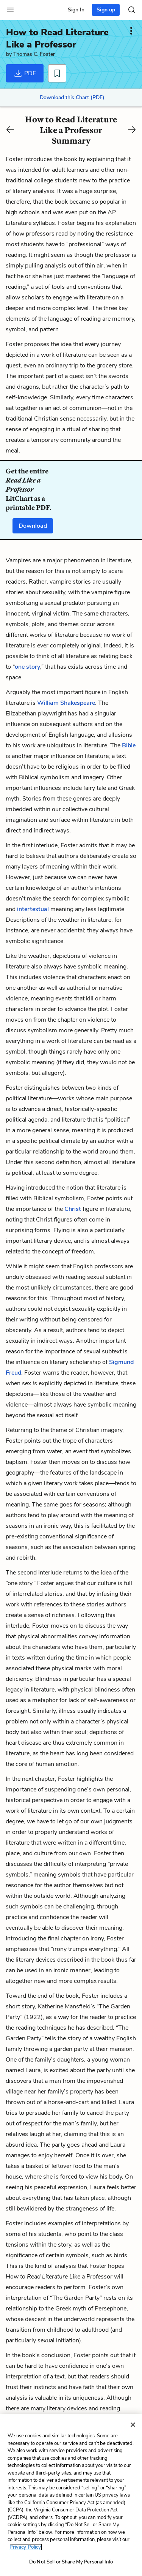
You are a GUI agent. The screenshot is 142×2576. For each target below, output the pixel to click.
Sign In (76, 9)
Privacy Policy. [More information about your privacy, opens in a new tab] (25, 2547)
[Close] (133, 2424)
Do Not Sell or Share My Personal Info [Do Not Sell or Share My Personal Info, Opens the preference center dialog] (71, 2562)
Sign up (106, 9)
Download (33, 526)
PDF (25, 73)
